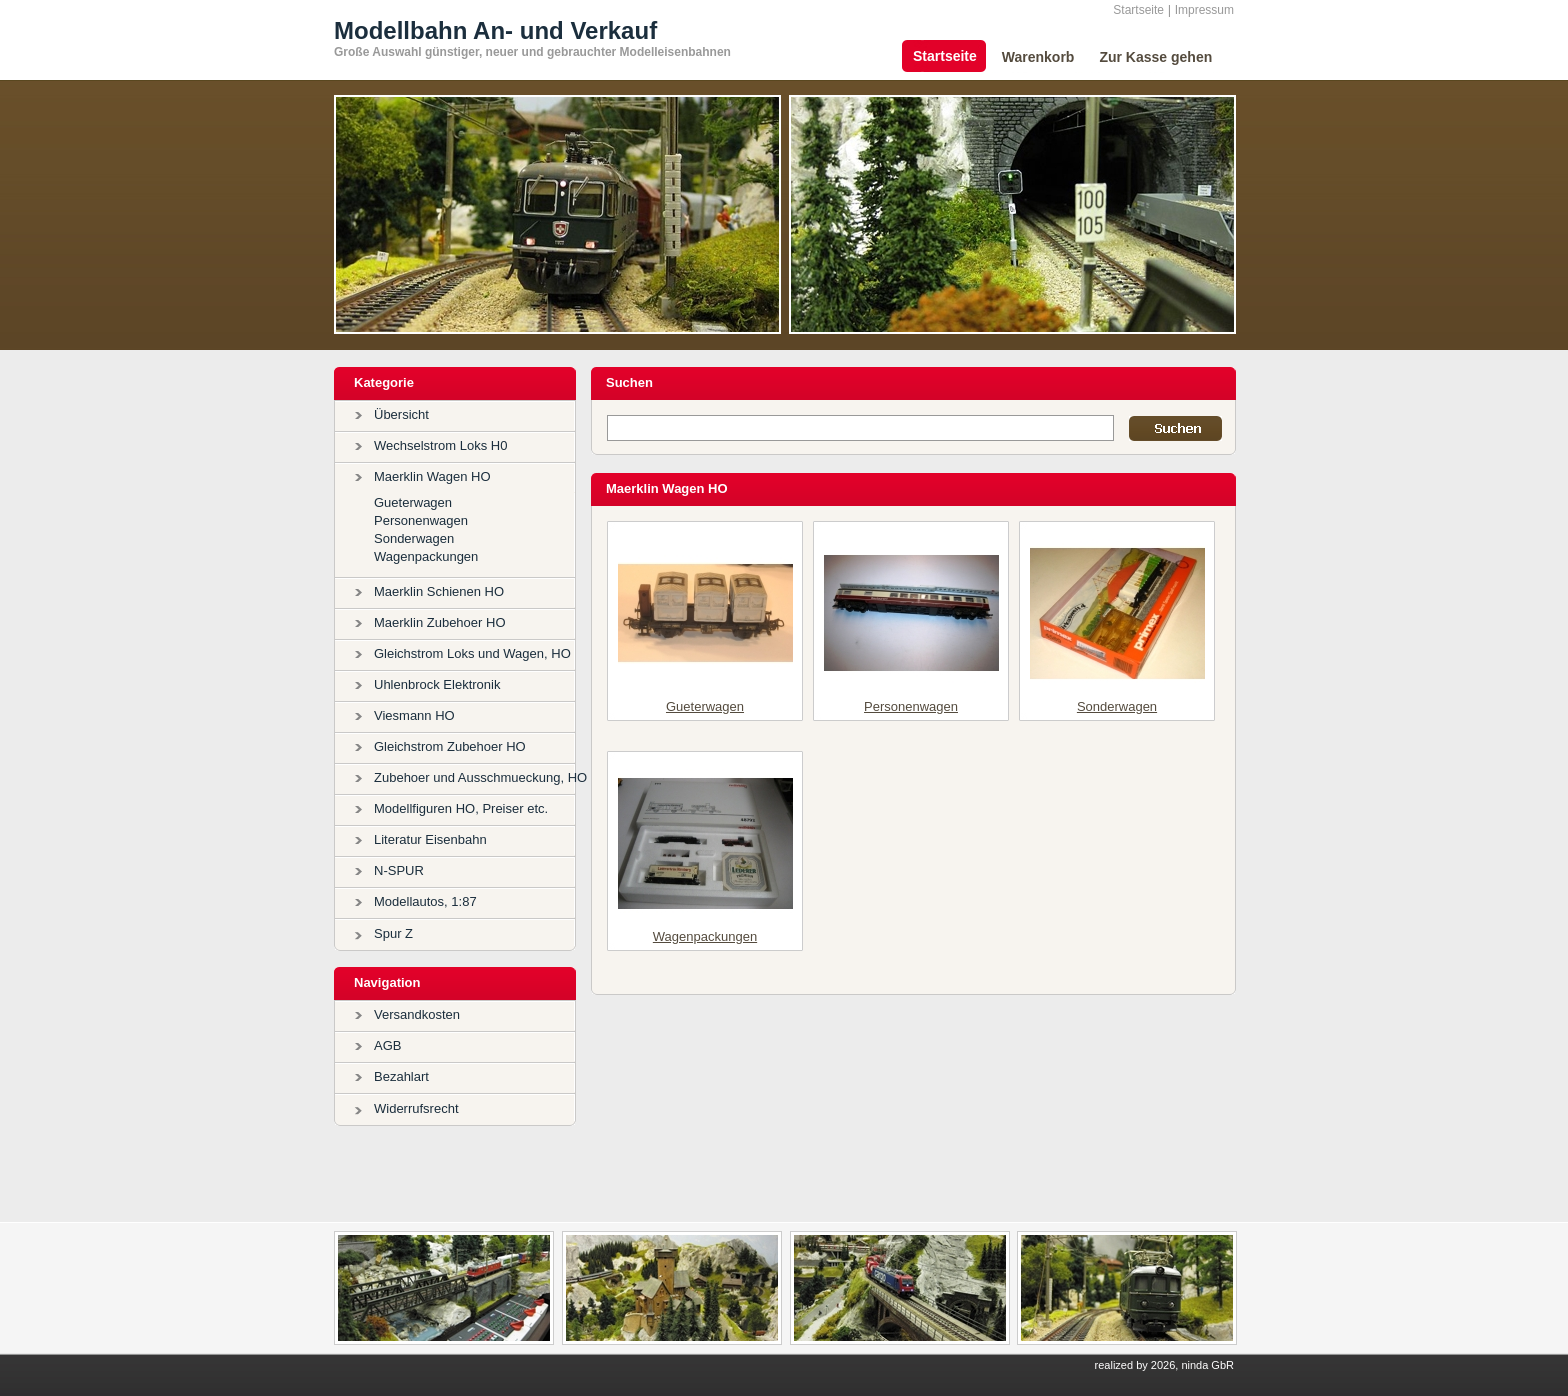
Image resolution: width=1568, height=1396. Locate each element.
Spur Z (393, 933)
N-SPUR (399, 870)
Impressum (1204, 10)
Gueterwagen (413, 502)
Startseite (1138, 10)
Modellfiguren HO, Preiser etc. (461, 808)
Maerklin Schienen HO (439, 591)
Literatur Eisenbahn (430, 839)
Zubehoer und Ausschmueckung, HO (480, 777)
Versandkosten (417, 1014)
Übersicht (401, 414)
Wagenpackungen (426, 556)
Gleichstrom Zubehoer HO (450, 746)
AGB (387, 1045)
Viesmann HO (414, 715)
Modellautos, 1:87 (425, 901)
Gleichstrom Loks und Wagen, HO (472, 653)
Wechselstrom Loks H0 (440, 445)
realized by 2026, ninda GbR (1164, 1365)
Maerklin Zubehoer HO (440, 622)
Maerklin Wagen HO (432, 476)
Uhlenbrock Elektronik (437, 684)
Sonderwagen (414, 538)
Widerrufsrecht (416, 1108)
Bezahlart (401, 1076)
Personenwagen (421, 520)
